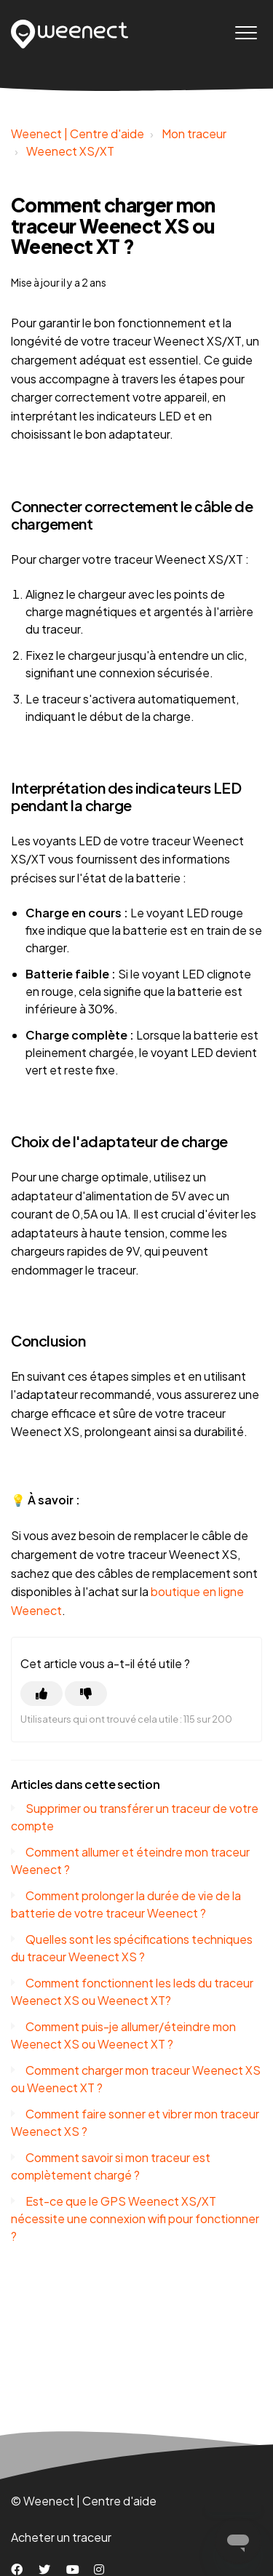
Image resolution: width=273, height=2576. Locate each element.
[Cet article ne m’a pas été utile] (86, 1693)
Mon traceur (194, 133)
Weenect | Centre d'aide (77, 133)
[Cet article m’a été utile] (41, 1693)
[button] (245, 32)
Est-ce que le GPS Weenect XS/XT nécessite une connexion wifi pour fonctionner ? (135, 2218)
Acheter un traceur (61, 2537)
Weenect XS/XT (70, 151)
